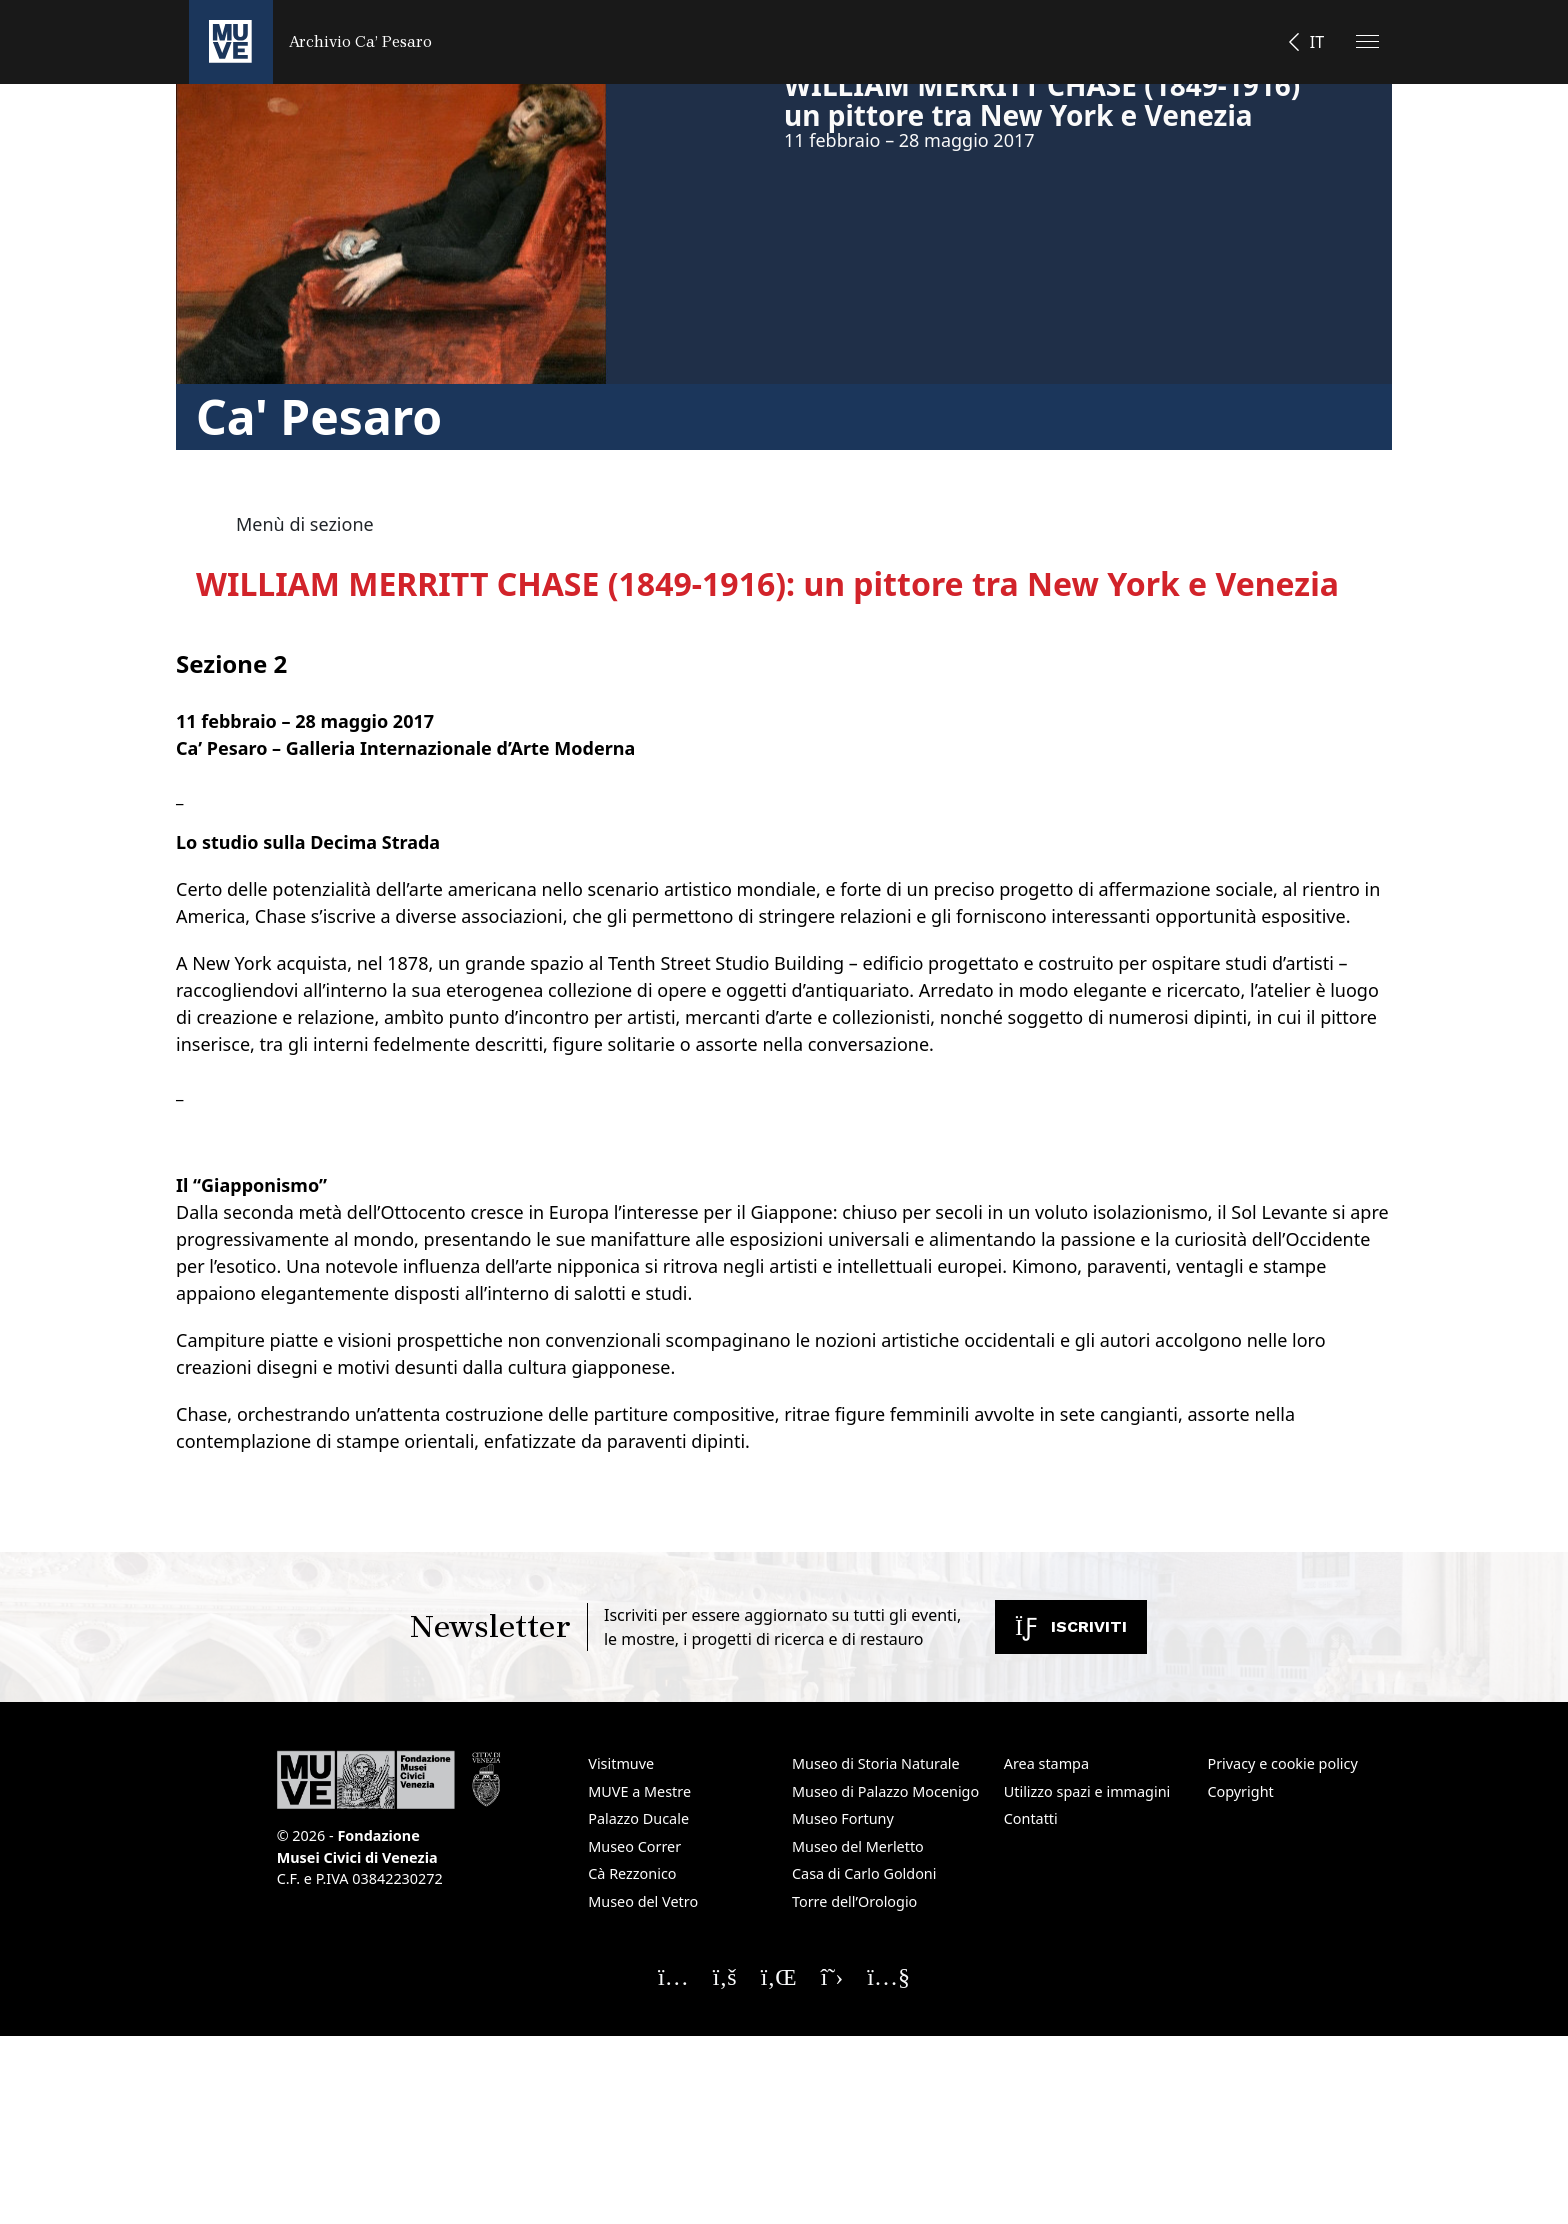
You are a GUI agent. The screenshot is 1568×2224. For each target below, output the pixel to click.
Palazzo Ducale (638, 1818)
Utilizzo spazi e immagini (1087, 1791)
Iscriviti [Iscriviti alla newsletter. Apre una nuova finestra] (1071, 1626)
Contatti (1031, 1818)
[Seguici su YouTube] (888, 1976)
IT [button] (1317, 42)
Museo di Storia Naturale (876, 1763)
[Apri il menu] (1367, 41)
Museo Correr (634, 1846)
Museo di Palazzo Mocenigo (885, 1791)
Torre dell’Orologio (854, 1901)
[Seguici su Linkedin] (779, 1976)
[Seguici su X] (832, 1976)
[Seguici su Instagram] (673, 1976)
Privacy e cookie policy (1282, 1763)
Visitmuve (621, 1763)
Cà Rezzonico (632, 1873)
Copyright (1240, 1791)
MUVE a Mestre (639, 1791)
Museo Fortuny (843, 1818)
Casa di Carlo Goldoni (864, 1873)
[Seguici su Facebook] (725, 1976)
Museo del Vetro (643, 1901)
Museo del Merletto (858, 1846)
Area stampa (1046, 1763)
